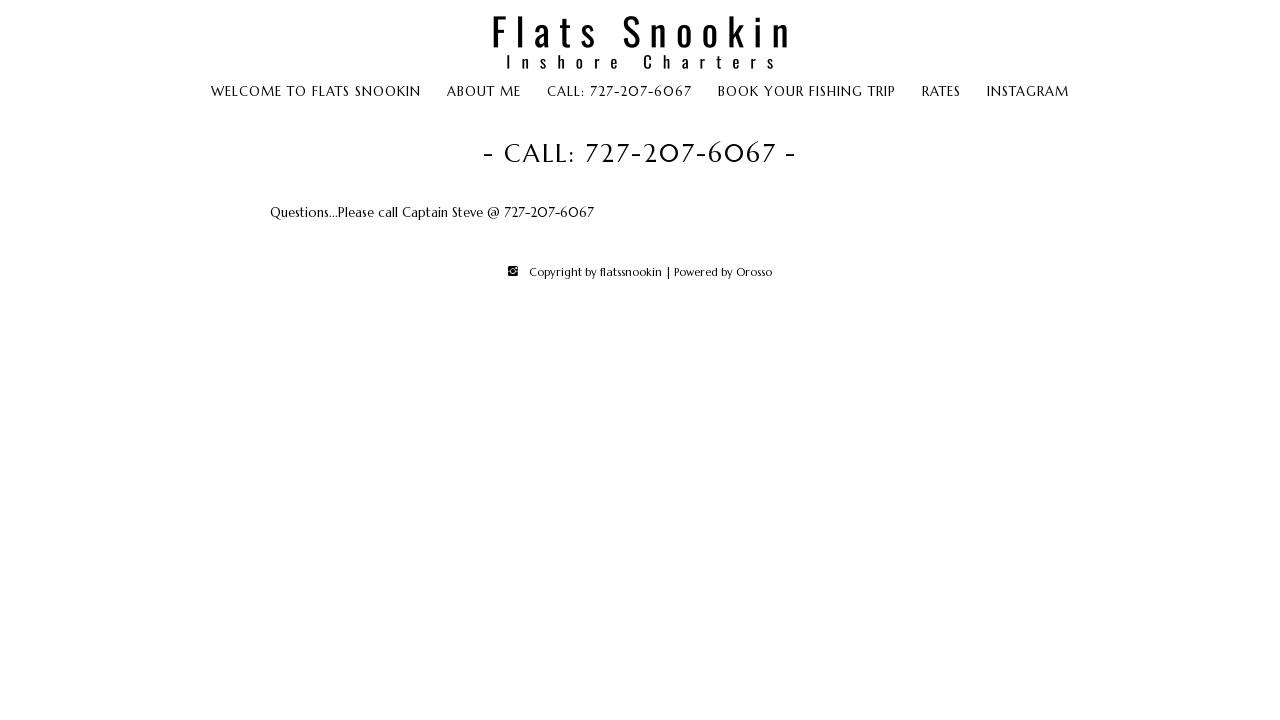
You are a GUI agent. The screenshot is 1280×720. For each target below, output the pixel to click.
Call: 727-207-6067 (619, 91)
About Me (484, 91)
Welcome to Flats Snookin (316, 91)
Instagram (1028, 91)
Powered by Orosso (723, 272)
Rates (941, 91)
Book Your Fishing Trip (807, 91)
